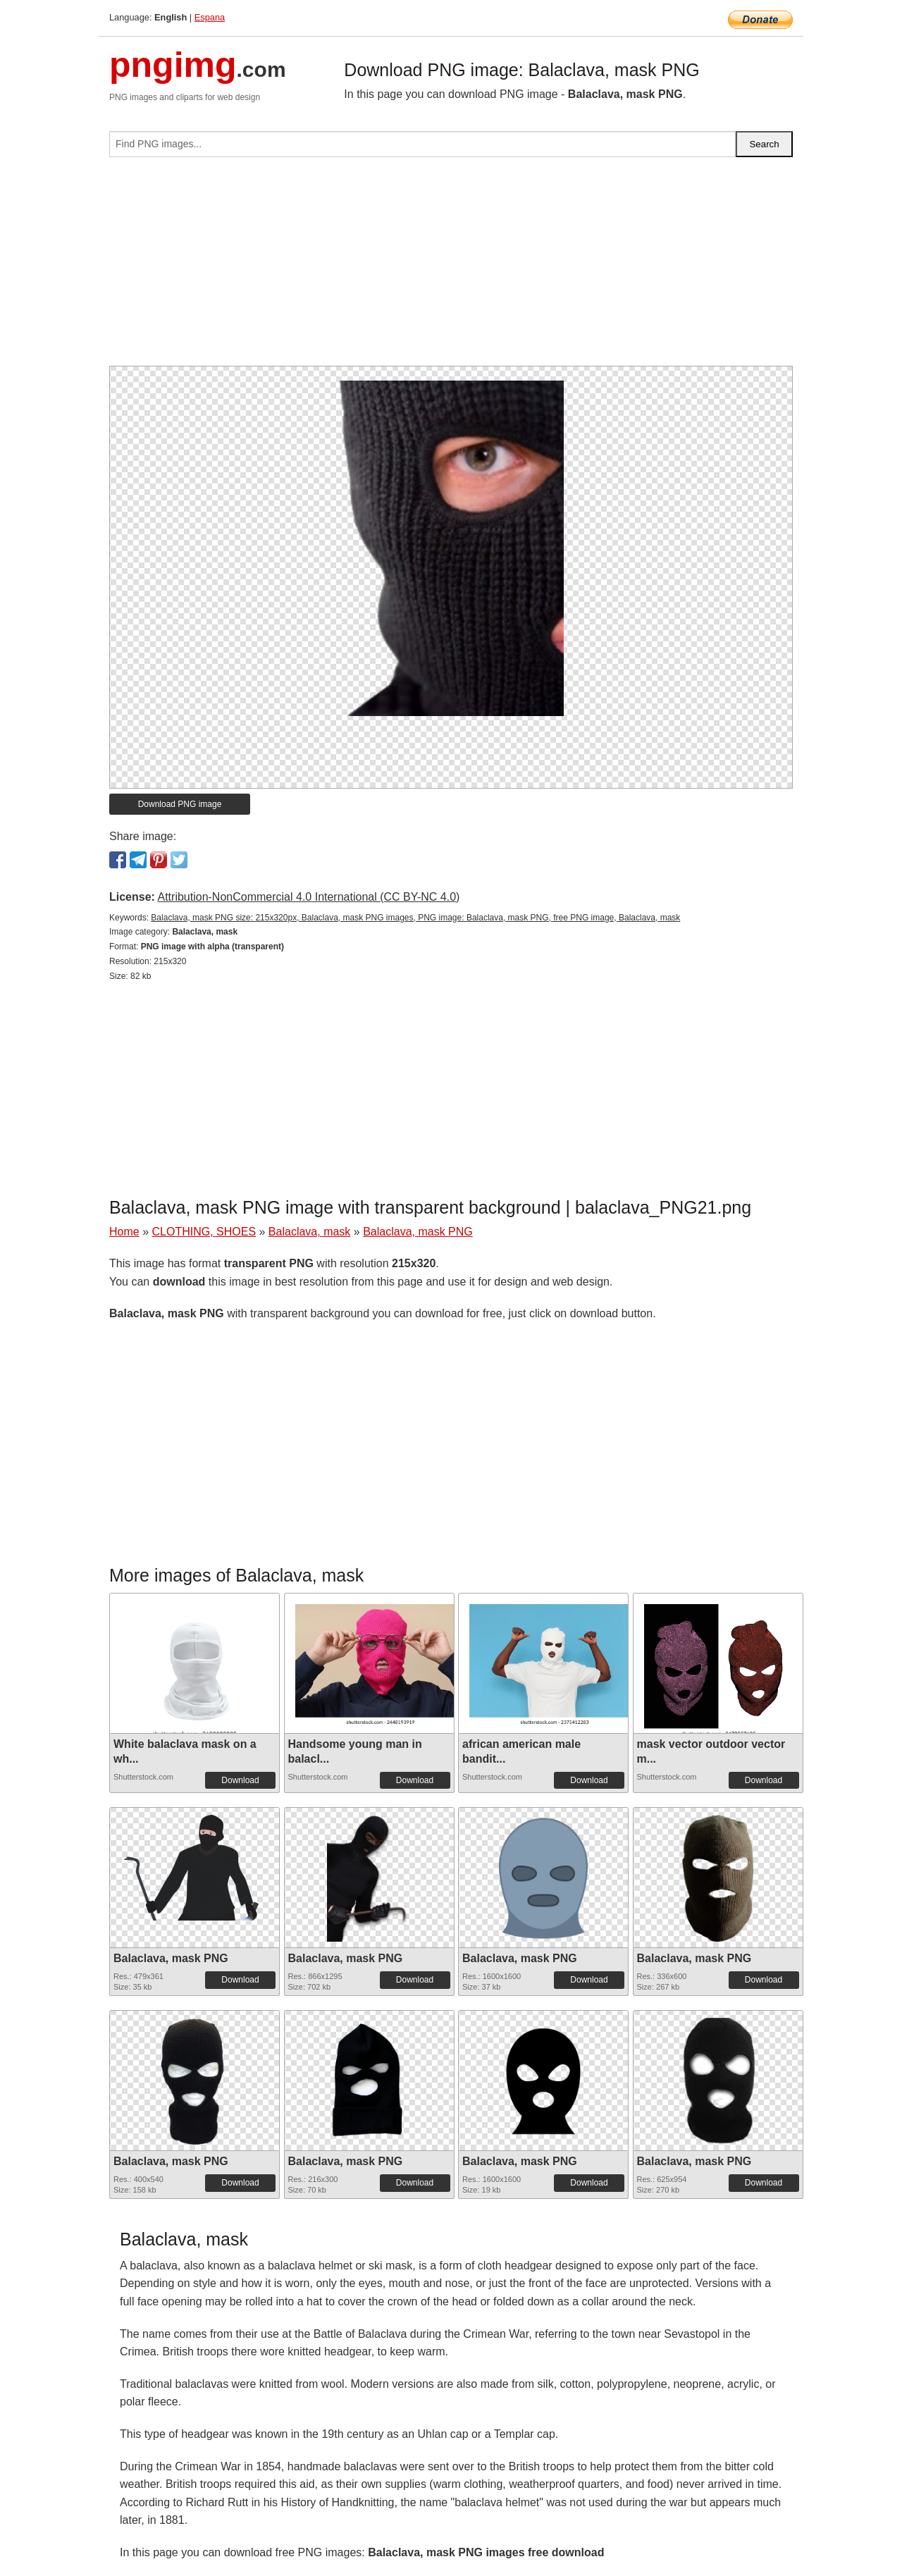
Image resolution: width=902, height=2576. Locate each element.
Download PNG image (180, 804)
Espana (209, 17)
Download (240, 1780)
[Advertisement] (451, 267)
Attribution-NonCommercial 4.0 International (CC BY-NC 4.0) (308, 897)
